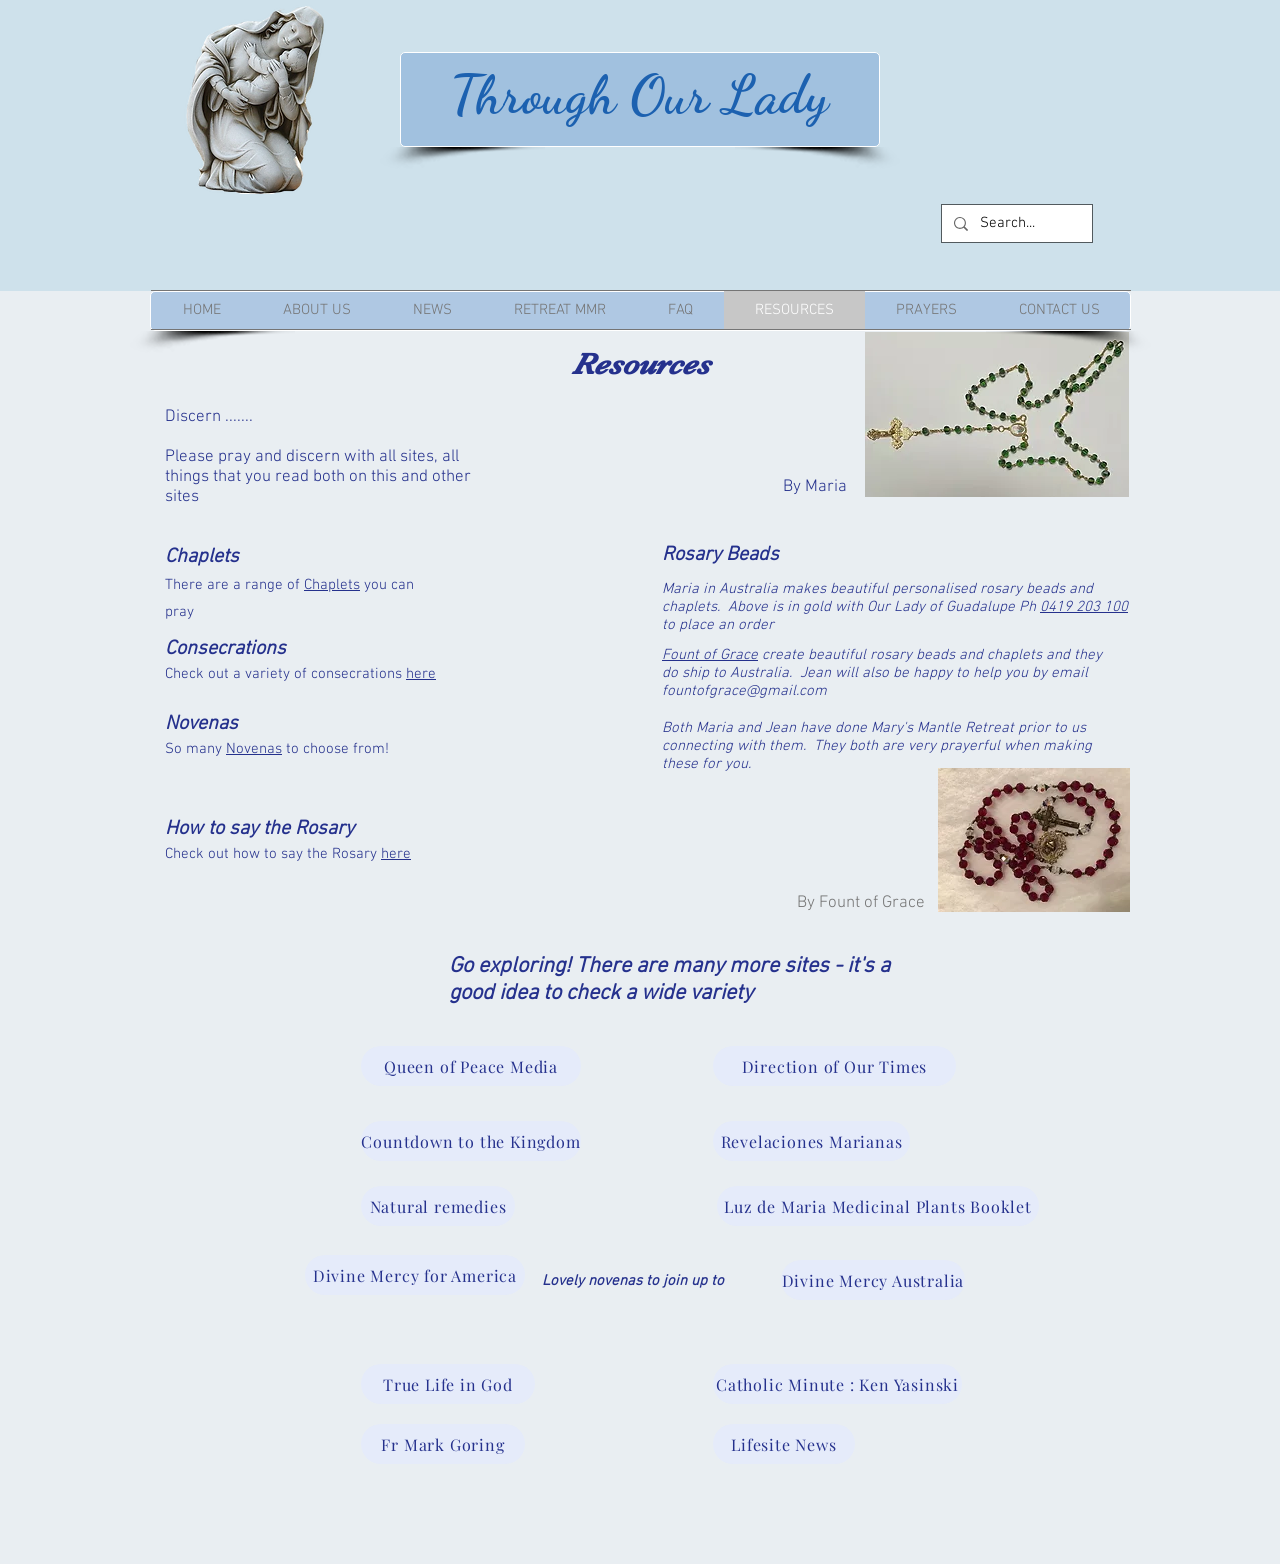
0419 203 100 (1084, 607)
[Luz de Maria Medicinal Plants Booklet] (878, 1206)
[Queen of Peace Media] (471, 1066)
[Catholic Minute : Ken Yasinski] (837, 1384)
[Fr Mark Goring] (443, 1444)
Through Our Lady (639, 94)
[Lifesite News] (784, 1444)
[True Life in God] (448, 1384)
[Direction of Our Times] (834, 1066)
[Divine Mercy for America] (415, 1275)
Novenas (254, 749)
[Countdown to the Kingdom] (471, 1141)
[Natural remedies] (438, 1206)
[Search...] (1015, 223)
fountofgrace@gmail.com (744, 691)
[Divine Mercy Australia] (873, 1280)
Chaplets (332, 585)
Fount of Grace (710, 655)
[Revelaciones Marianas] (811, 1141)
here (421, 674)
